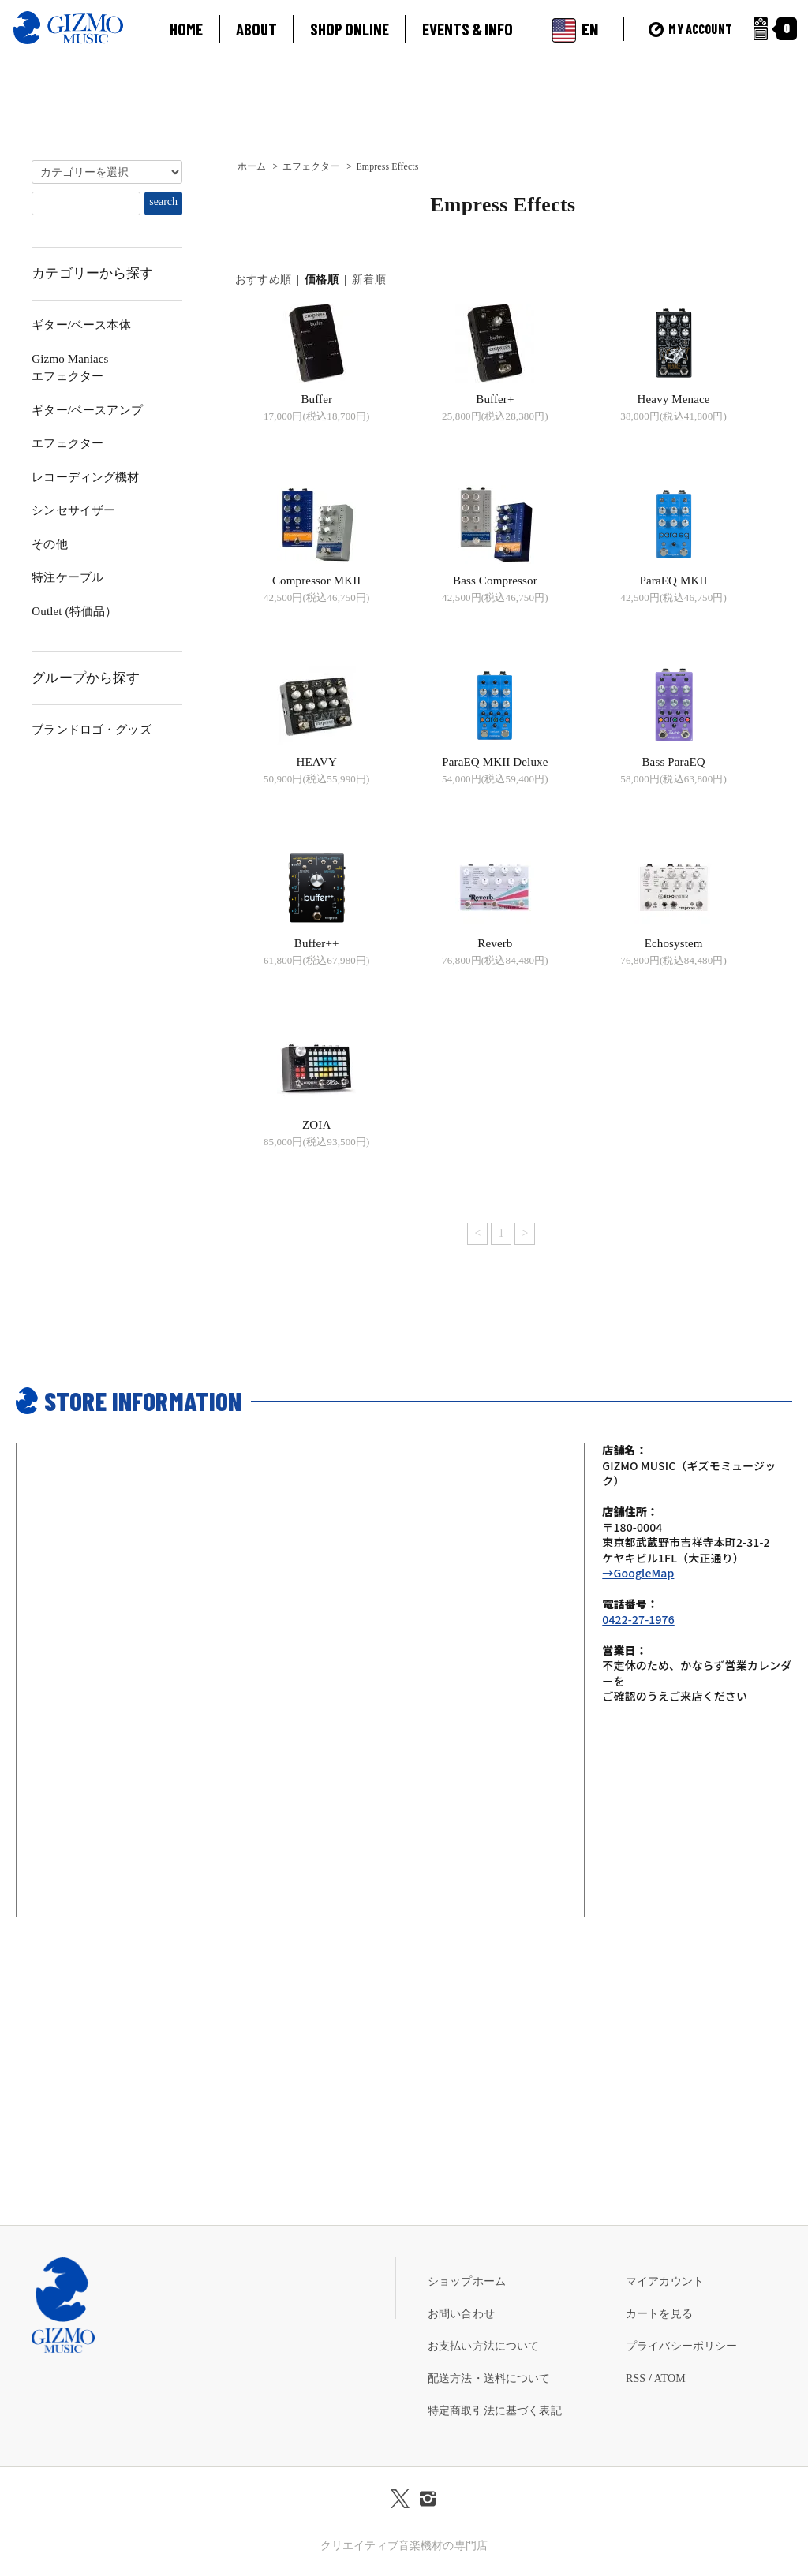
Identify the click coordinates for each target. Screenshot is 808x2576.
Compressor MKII (316, 580)
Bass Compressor (495, 580)
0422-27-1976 (638, 1619)
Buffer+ (495, 399)
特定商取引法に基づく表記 (495, 2411)
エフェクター (311, 166)
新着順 (368, 280)
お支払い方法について (483, 2346)
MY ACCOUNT (690, 28)
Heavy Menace (674, 399)
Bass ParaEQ (673, 762)
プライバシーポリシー (681, 2346)
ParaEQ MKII (674, 580)
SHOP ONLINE (349, 29)
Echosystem (674, 943)
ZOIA (316, 1124)
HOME (186, 29)
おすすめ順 (263, 280)
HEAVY (317, 762)
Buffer (316, 399)
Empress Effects (387, 166)
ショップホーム (467, 2281)
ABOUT (256, 29)
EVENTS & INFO (467, 29)
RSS (635, 2378)
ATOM (670, 2378)
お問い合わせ (461, 2314)
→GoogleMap (638, 1573)
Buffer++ (316, 943)
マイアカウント (665, 2281)
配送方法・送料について (489, 2378)
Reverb (494, 943)
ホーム (252, 166)
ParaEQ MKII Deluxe (495, 762)
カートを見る (659, 2314)
